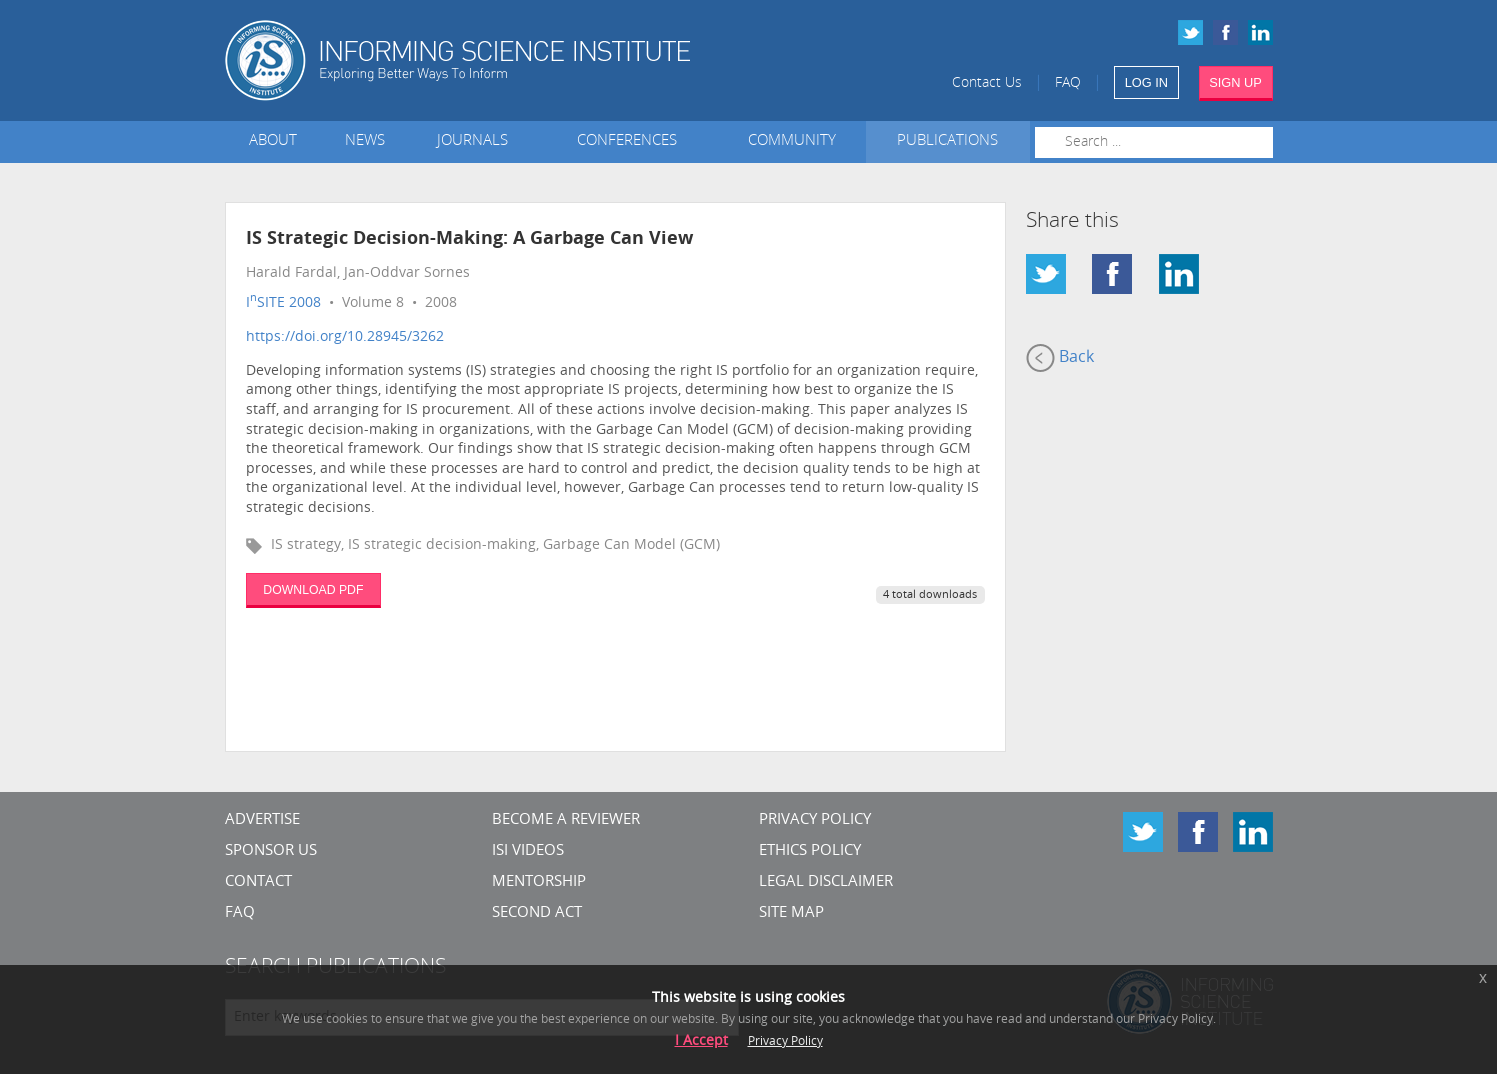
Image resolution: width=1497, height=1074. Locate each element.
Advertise (262, 820)
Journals (476, 141)
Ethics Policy (810, 851)
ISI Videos (528, 851)
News (365, 141)
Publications (947, 141)
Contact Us (987, 83)
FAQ (1068, 83)
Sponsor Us (271, 851)
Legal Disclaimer (826, 882)
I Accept (701, 1041)
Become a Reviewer (566, 820)
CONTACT (258, 882)
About (273, 141)
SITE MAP (791, 913)
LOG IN (1146, 82)
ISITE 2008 (283, 303)
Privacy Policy (815, 820)
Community (792, 141)
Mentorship (539, 882)
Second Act (537, 913)
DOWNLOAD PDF (313, 590)
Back (1060, 358)
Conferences (631, 141)
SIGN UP (1235, 82)
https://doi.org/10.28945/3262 (345, 337)
